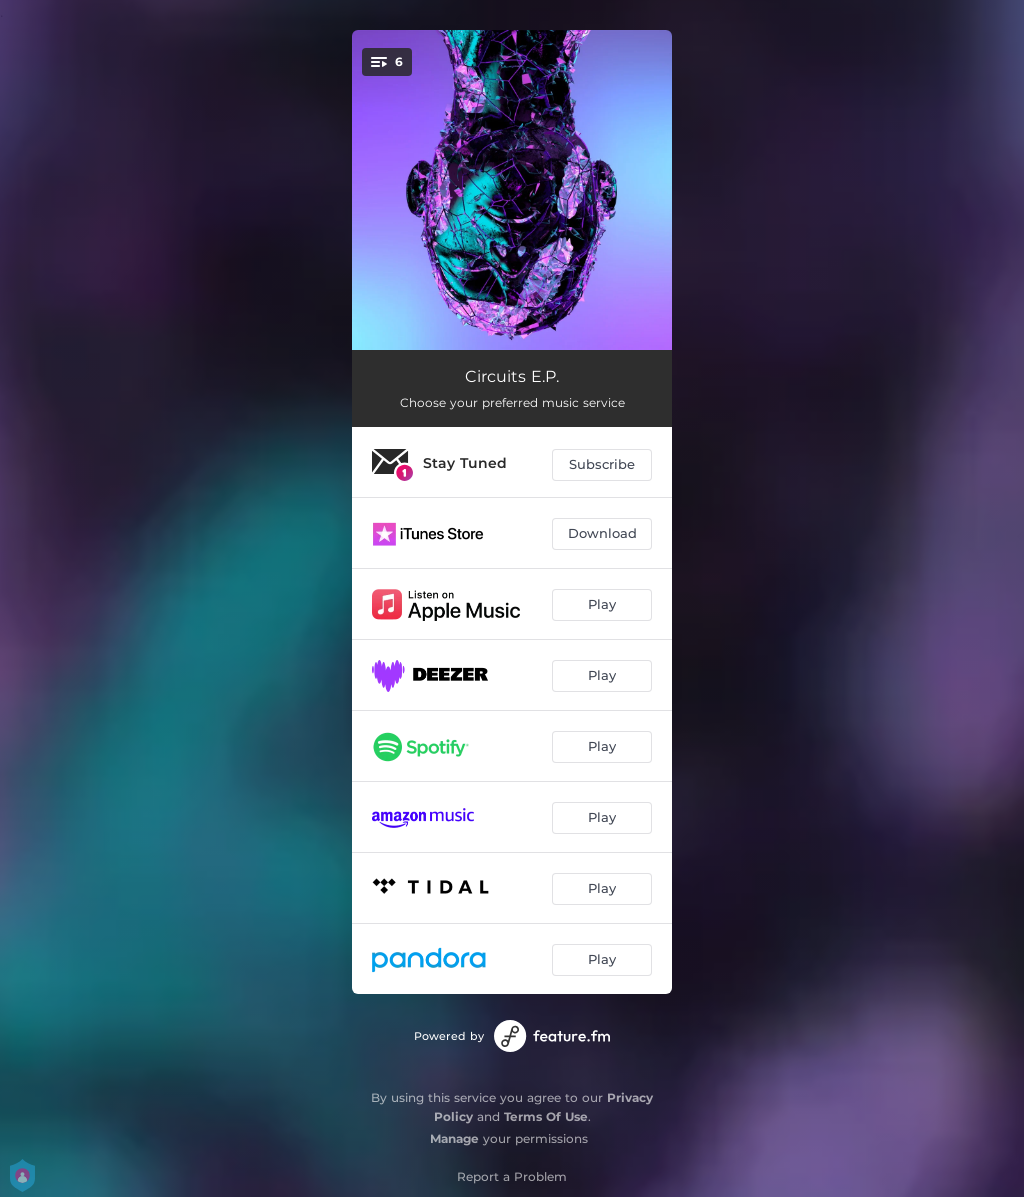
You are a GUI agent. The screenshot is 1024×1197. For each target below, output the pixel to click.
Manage (454, 1138)
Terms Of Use (546, 1116)
